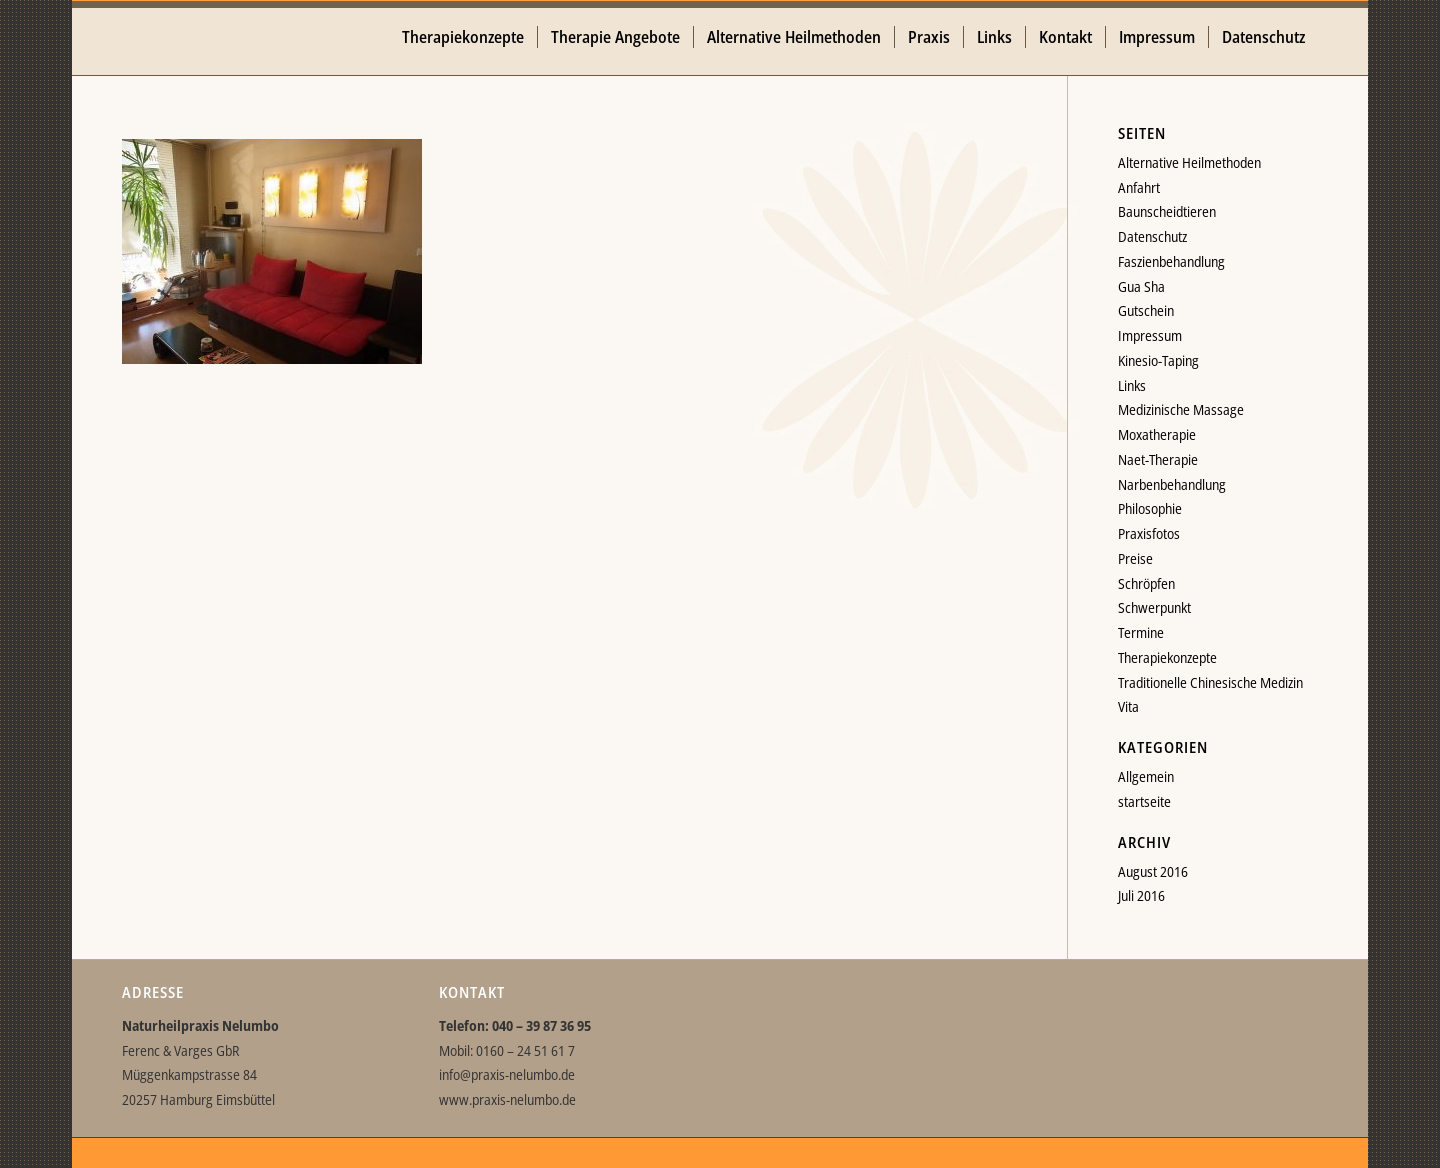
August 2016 (1153, 871)
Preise (1135, 558)
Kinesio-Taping (1158, 360)
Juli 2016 (1141, 895)
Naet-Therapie (1158, 459)
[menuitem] (463, 37)
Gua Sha (1141, 286)
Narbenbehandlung (1172, 484)
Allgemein (1146, 776)
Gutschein (1146, 310)
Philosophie (1150, 508)
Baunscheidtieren (1167, 211)
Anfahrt (1139, 187)
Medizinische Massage (1181, 409)
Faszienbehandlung (1171, 261)
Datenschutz (1152, 236)
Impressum (1150, 335)
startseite (1144, 801)
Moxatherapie (1157, 434)
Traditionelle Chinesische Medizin (1210, 682)
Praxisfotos (1149, 533)
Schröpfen (1146, 583)
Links (1132, 385)
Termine (1141, 632)
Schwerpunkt (1154, 607)
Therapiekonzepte (1167, 657)
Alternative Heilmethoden (1189, 162)
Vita (1128, 706)
